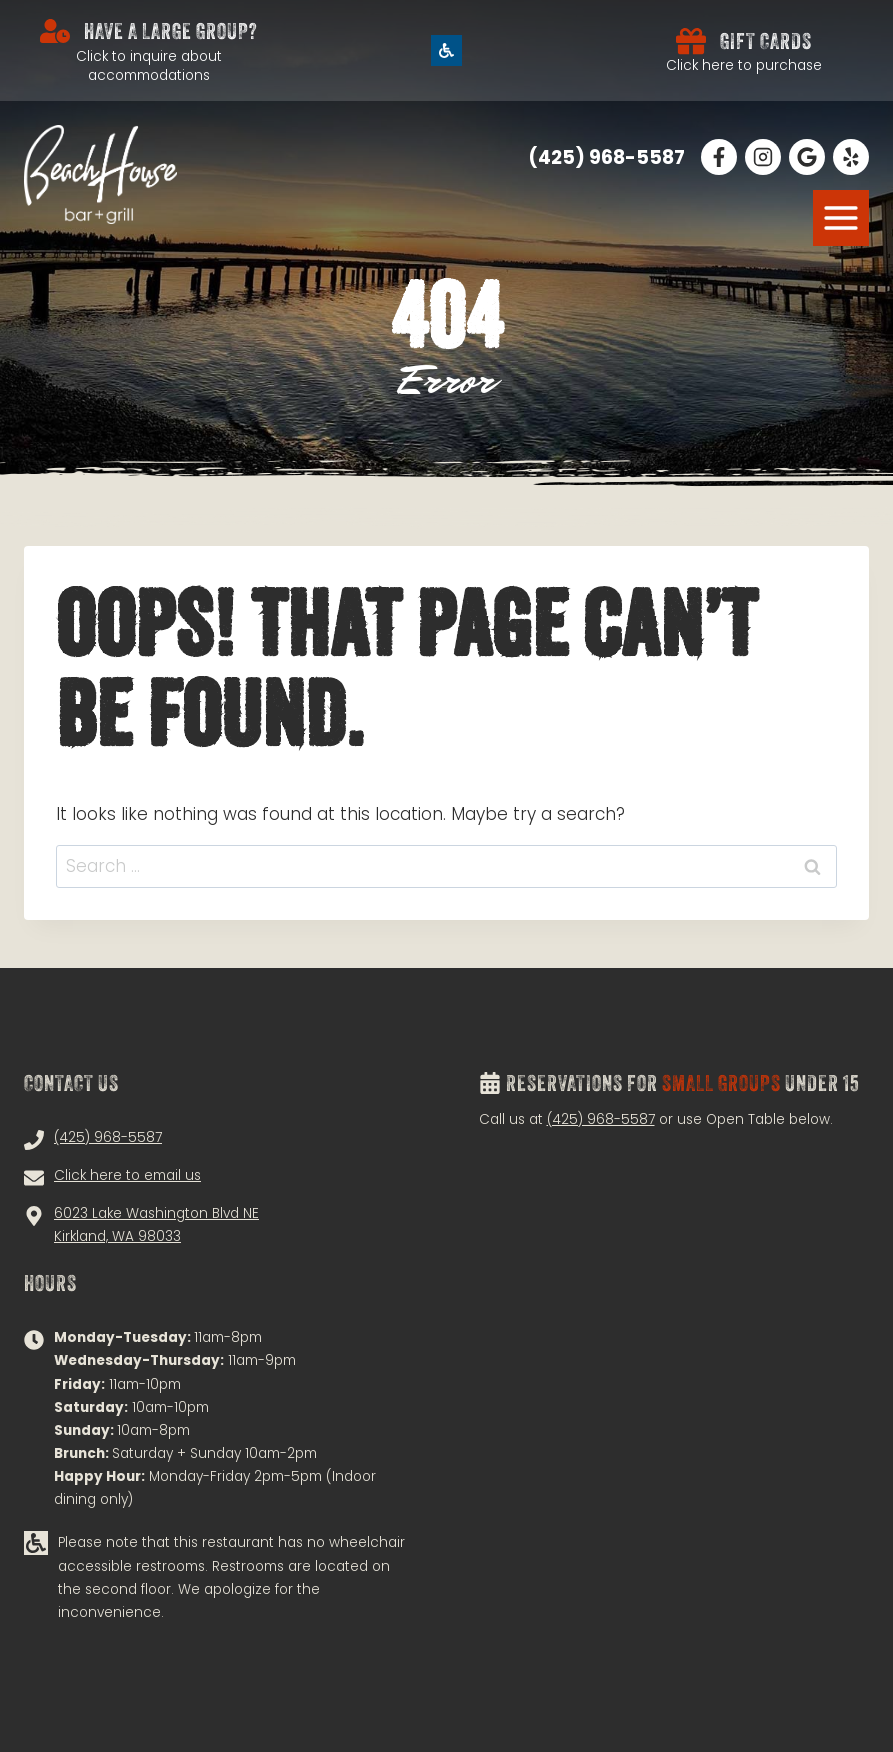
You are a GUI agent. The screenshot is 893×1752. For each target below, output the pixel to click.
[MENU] (841, 218)
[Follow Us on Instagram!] (763, 157)
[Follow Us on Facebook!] (719, 157)
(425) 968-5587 (601, 1119)
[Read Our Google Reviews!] (807, 157)
